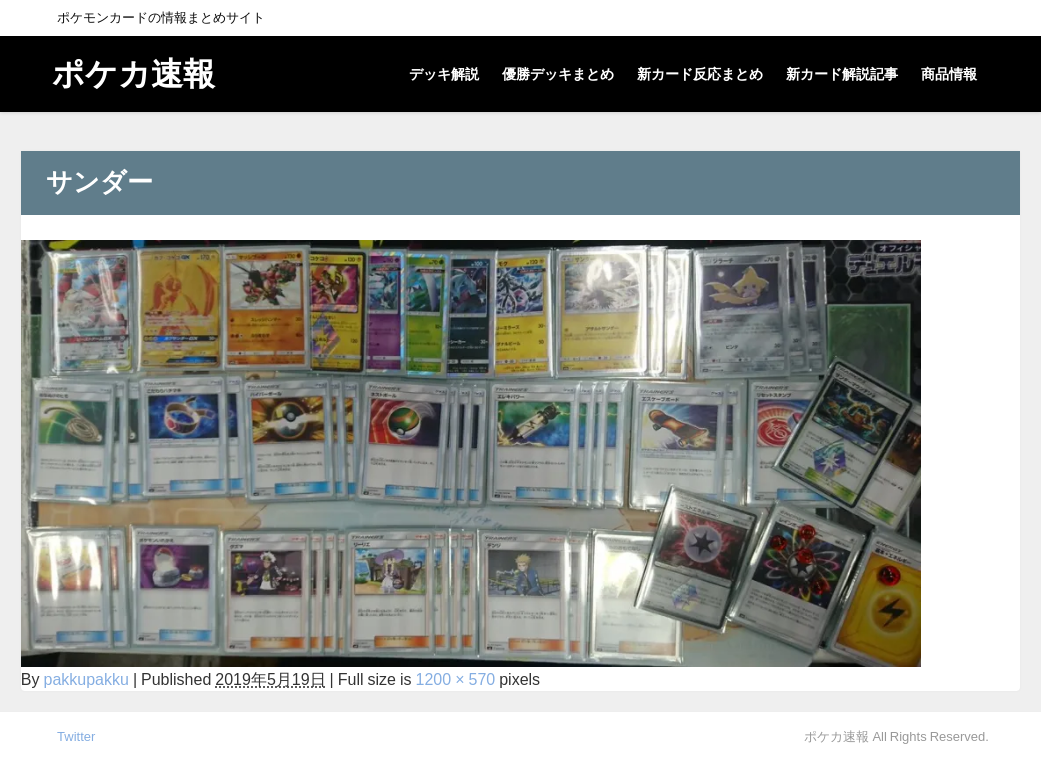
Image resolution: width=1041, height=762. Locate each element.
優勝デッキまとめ (558, 74)
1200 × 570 (456, 679)
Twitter (76, 736)
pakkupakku (85, 679)
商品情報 (949, 74)
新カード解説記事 (842, 74)
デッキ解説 (444, 74)
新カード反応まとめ (700, 74)
